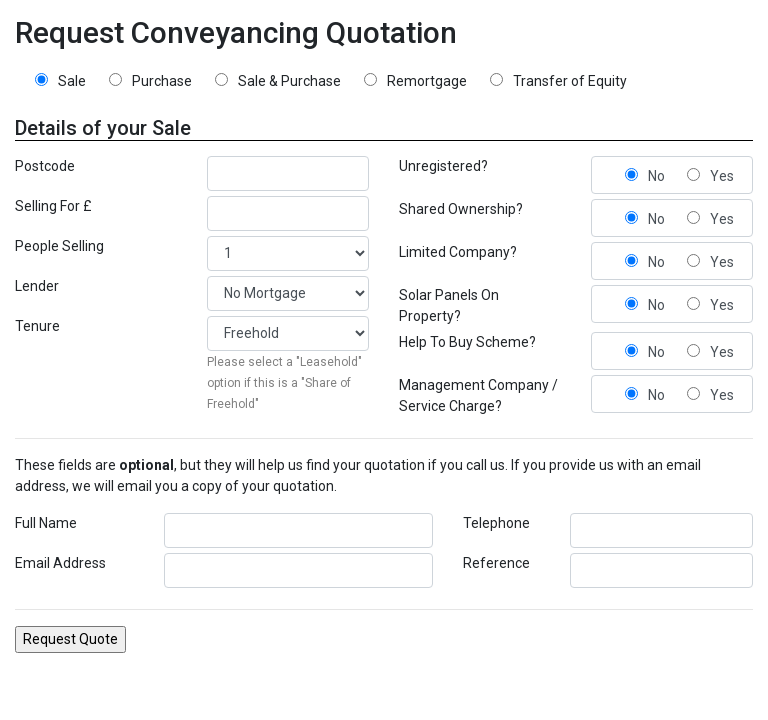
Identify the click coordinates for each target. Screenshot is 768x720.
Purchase (162, 81)
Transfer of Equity (570, 81)
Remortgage (427, 81)
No (656, 176)
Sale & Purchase (289, 81)
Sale (72, 81)
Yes (722, 176)
